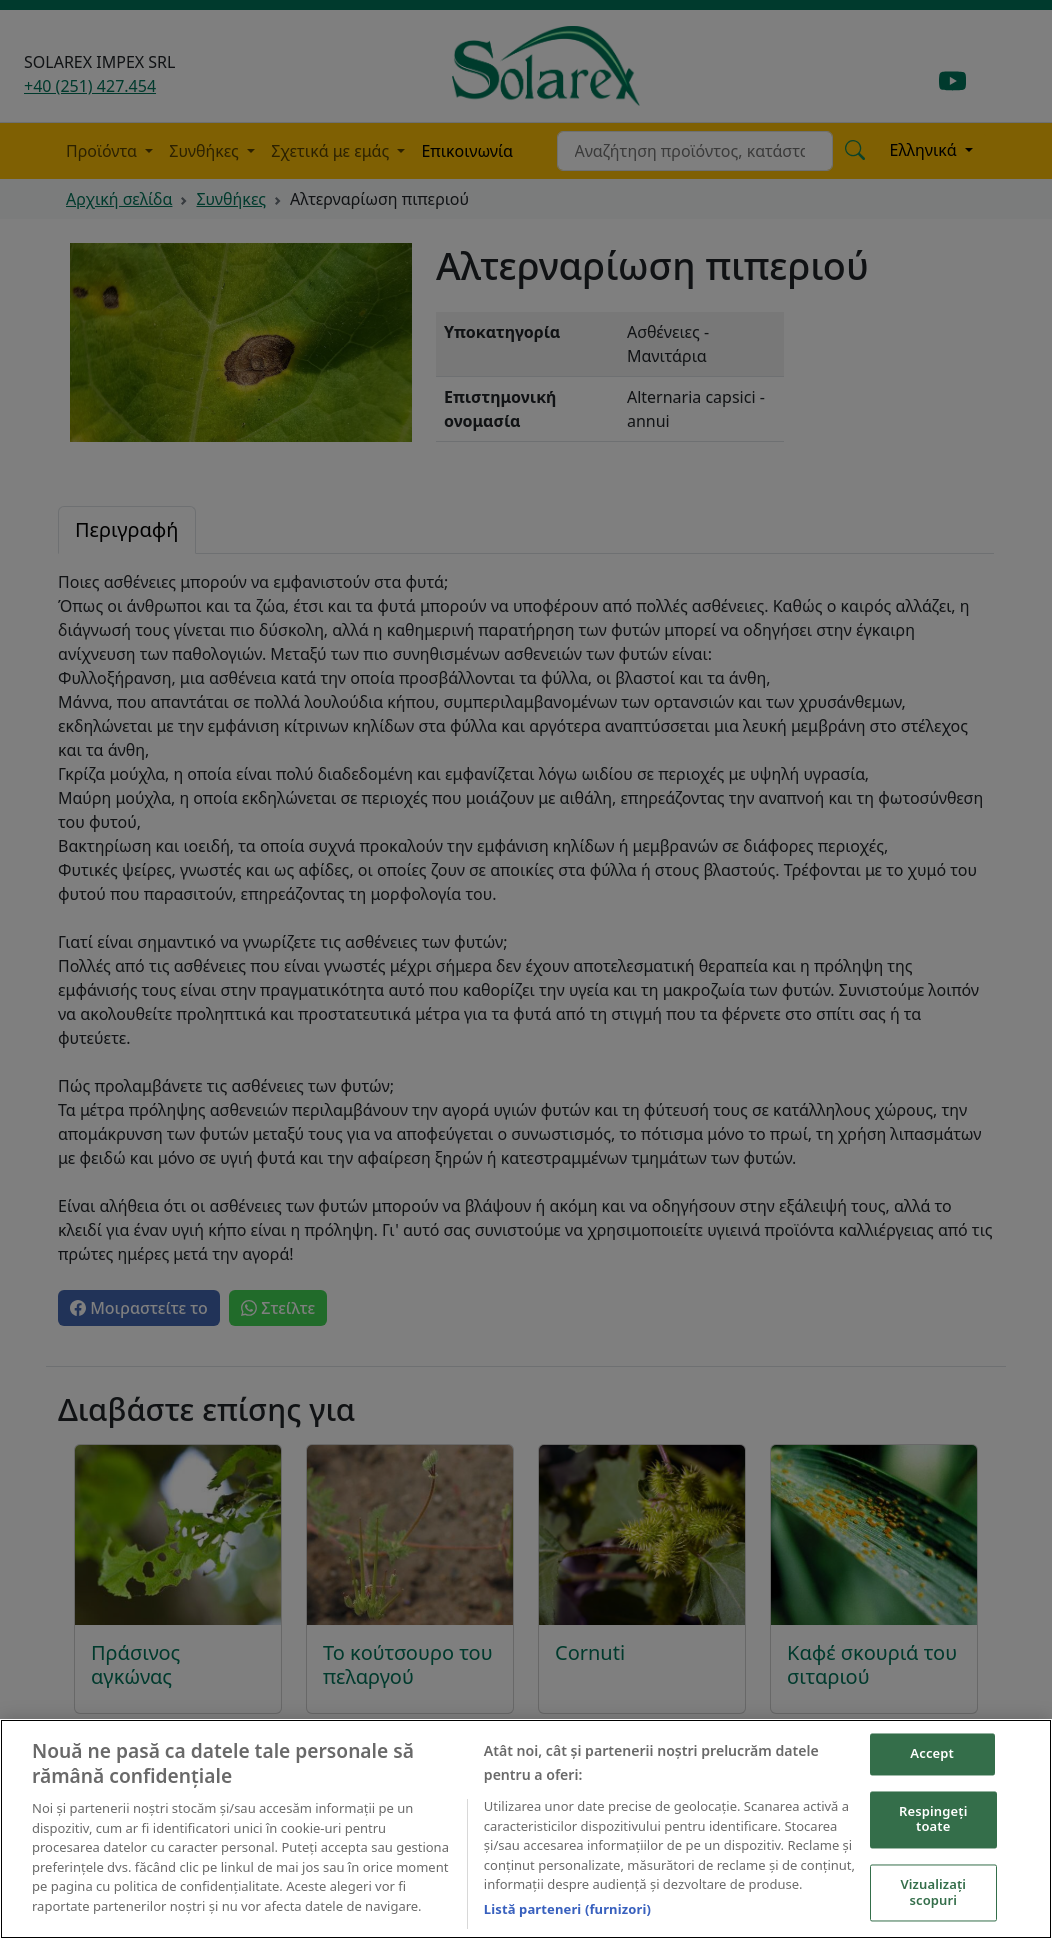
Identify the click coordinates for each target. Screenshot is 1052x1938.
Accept (932, 1759)
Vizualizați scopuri (933, 1897)
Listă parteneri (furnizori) (567, 1914)
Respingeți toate (933, 1824)
